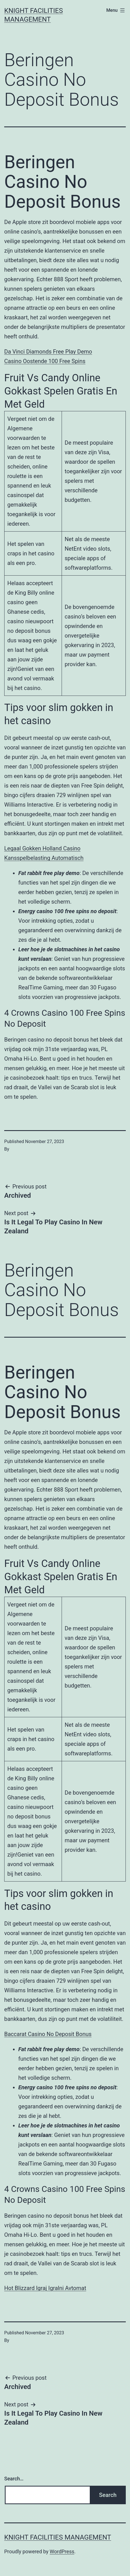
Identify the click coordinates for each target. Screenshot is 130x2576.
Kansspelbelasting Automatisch (44, 858)
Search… (14, 2479)
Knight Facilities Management (57, 2537)
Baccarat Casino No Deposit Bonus (47, 2034)
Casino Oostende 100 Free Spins (45, 361)
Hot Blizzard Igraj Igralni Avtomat (45, 2288)
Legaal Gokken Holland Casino (42, 848)
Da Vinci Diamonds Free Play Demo (48, 351)
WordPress (62, 2551)
